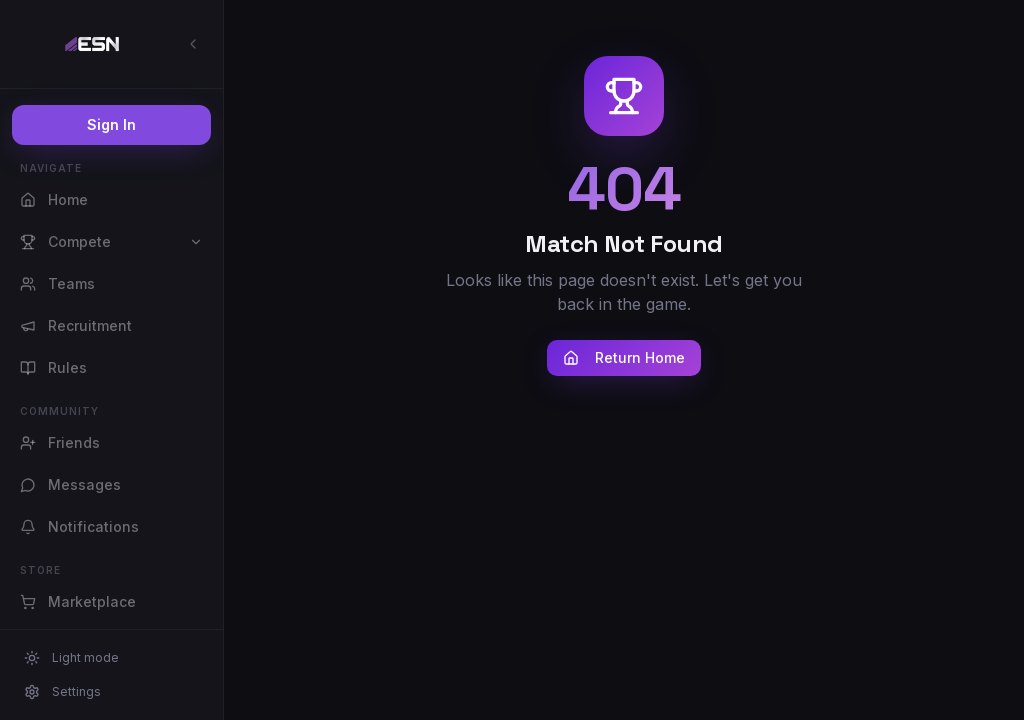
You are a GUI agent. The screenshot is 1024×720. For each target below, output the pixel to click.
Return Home (624, 357)
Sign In (111, 124)
